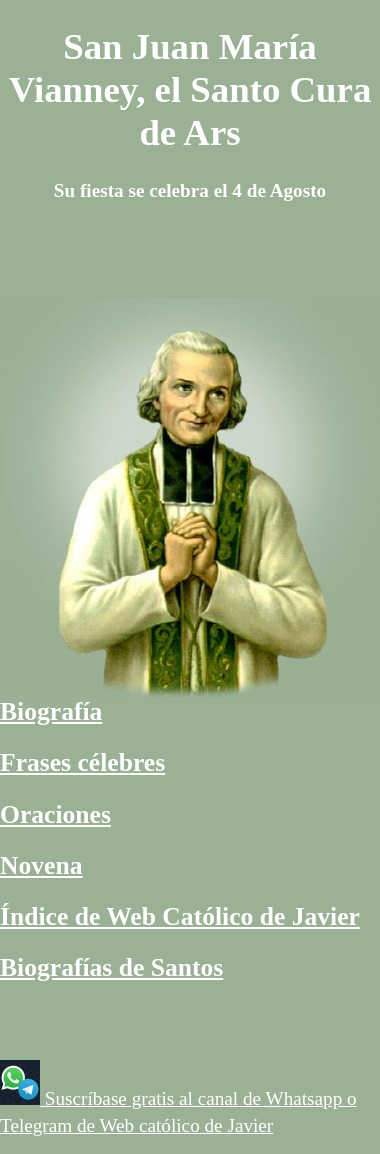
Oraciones (55, 814)
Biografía (51, 711)
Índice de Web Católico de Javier (180, 916)
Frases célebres (82, 762)
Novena (41, 865)
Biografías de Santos (111, 967)
